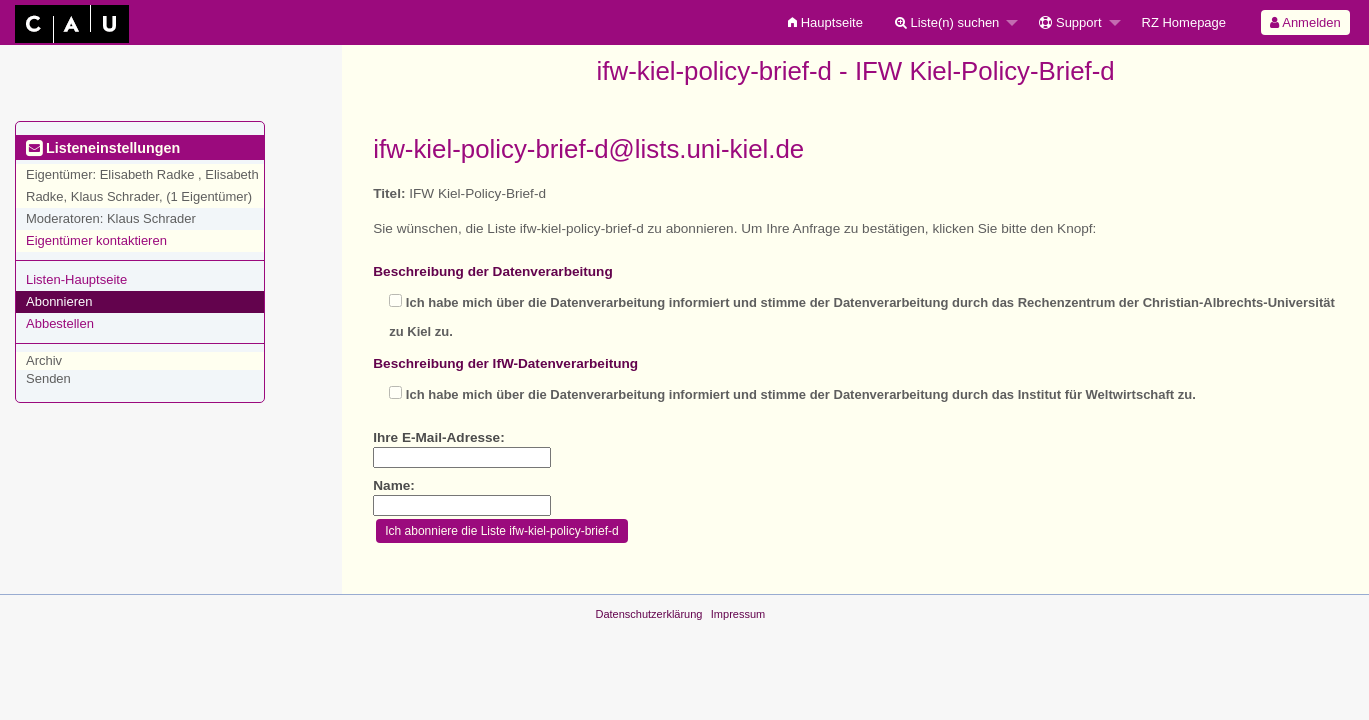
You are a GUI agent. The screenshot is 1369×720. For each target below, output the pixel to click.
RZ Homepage (1184, 22)
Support (1070, 22)
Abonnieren (59, 301)
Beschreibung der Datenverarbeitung (492, 271)
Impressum (738, 614)
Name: (394, 485)
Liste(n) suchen (947, 22)
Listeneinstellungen (103, 148)
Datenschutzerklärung (648, 614)
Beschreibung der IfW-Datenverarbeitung (505, 363)
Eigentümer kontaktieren (96, 240)
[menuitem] (825, 22)
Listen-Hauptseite (76, 279)
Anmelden (1305, 22)
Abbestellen (60, 323)
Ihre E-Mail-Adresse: (438, 437)
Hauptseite (825, 22)
